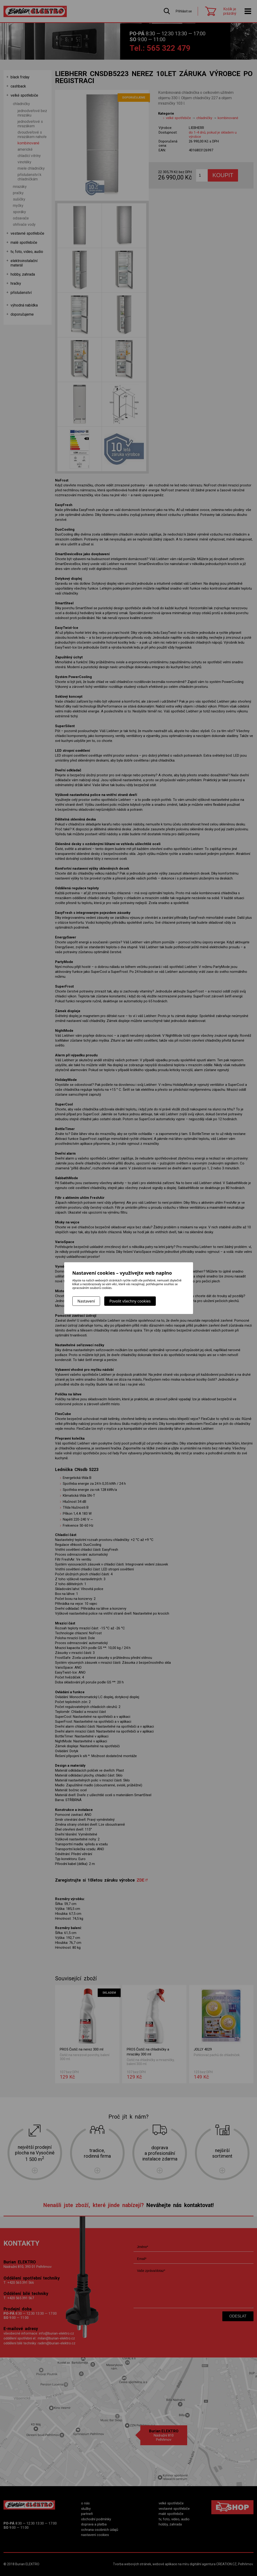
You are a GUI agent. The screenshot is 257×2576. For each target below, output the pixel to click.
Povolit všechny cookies (130, 1301)
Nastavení (86, 1301)
